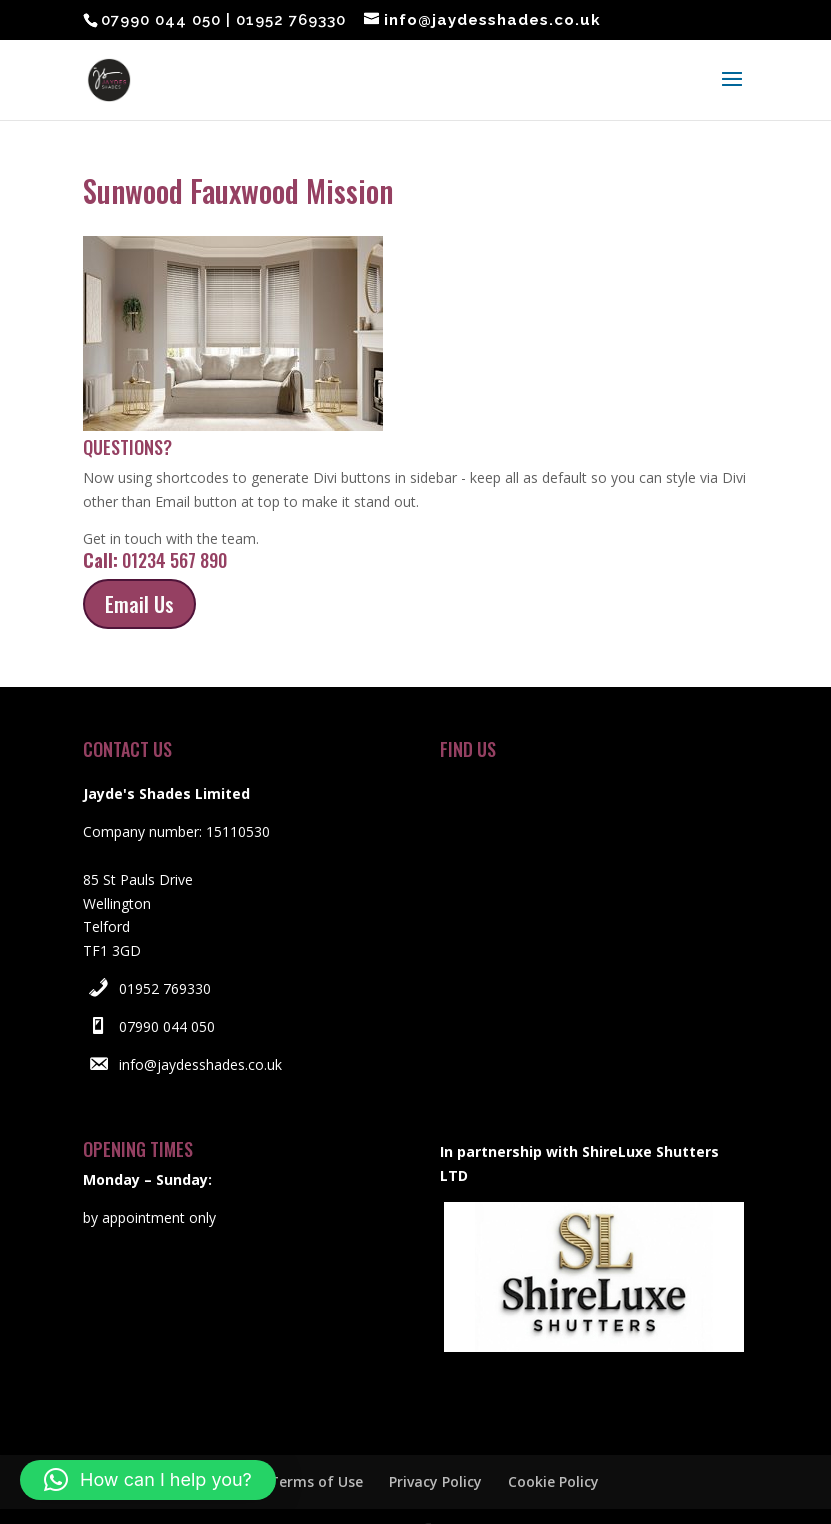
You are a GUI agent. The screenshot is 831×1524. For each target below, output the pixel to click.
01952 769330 (165, 950)
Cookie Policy (553, 1443)
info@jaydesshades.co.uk (200, 1026)
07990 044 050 (167, 988)
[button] (148, 1480)
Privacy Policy (435, 1443)
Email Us (139, 566)
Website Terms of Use (286, 1443)
